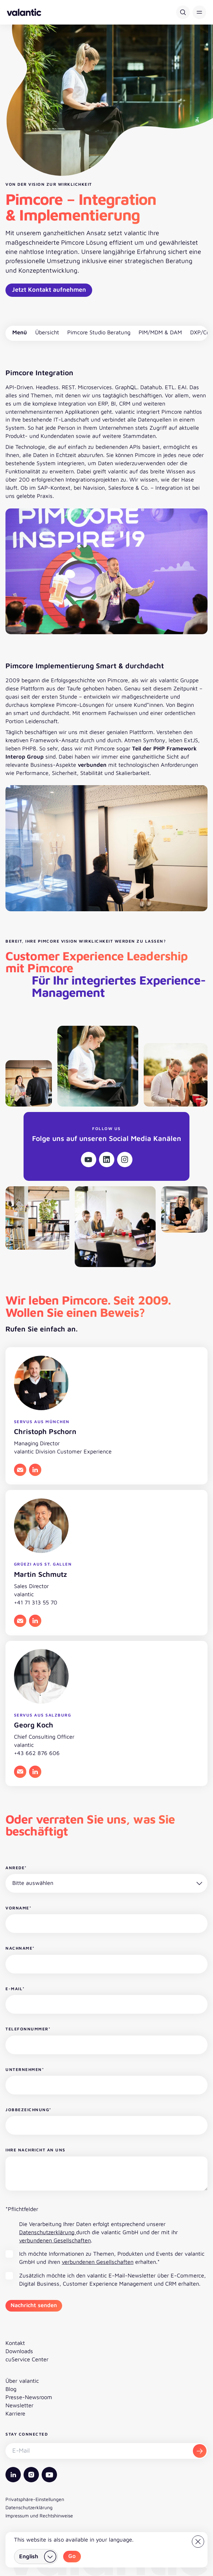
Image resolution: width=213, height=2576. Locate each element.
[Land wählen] (36, 2556)
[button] (199, 12)
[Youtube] (88, 1159)
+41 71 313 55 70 (35, 1602)
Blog (10, 2389)
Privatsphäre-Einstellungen (34, 2499)
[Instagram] (124, 1159)
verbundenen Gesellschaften (55, 2240)
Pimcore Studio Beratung (98, 332)
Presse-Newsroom (28, 2397)
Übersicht (47, 332)
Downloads (19, 2351)
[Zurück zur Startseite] (24, 12)
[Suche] (183, 12)
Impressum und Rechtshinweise (39, 2515)
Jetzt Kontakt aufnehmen (49, 289)
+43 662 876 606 (37, 1753)
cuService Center (26, 2359)
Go (72, 2555)
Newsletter (19, 2405)
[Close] (198, 2541)
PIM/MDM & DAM (160, 332)
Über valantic (22, 2380)
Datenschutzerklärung (47, 2232)
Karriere (15, 2413)
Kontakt (15, 2342)
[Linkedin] (106, 1159)
